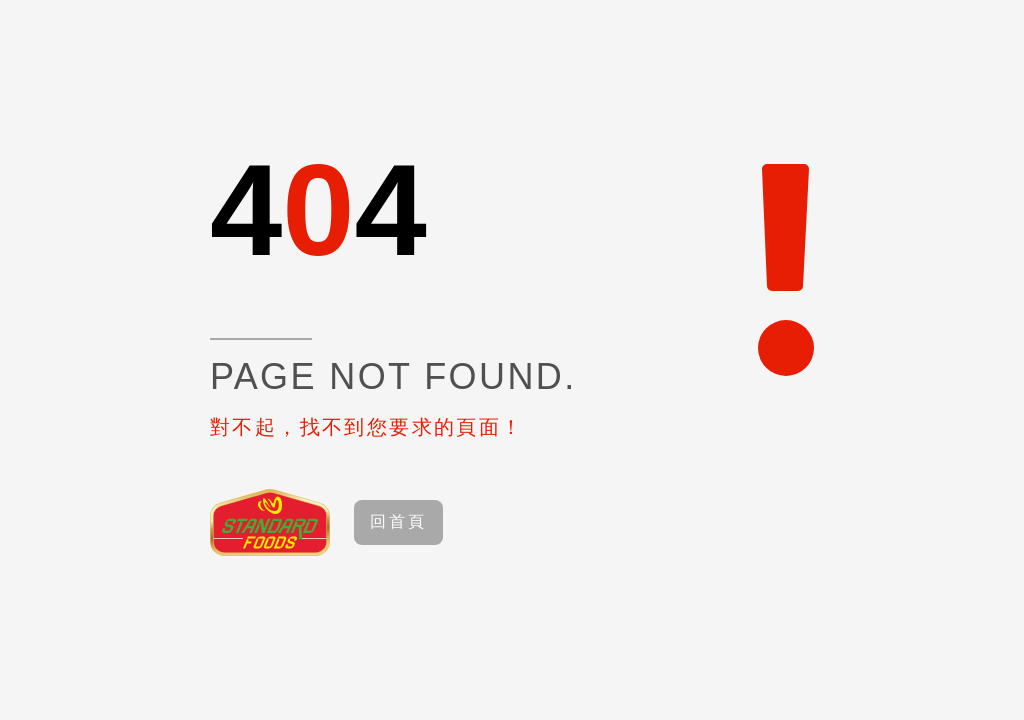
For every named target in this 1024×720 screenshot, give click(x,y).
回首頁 (399, 521)
